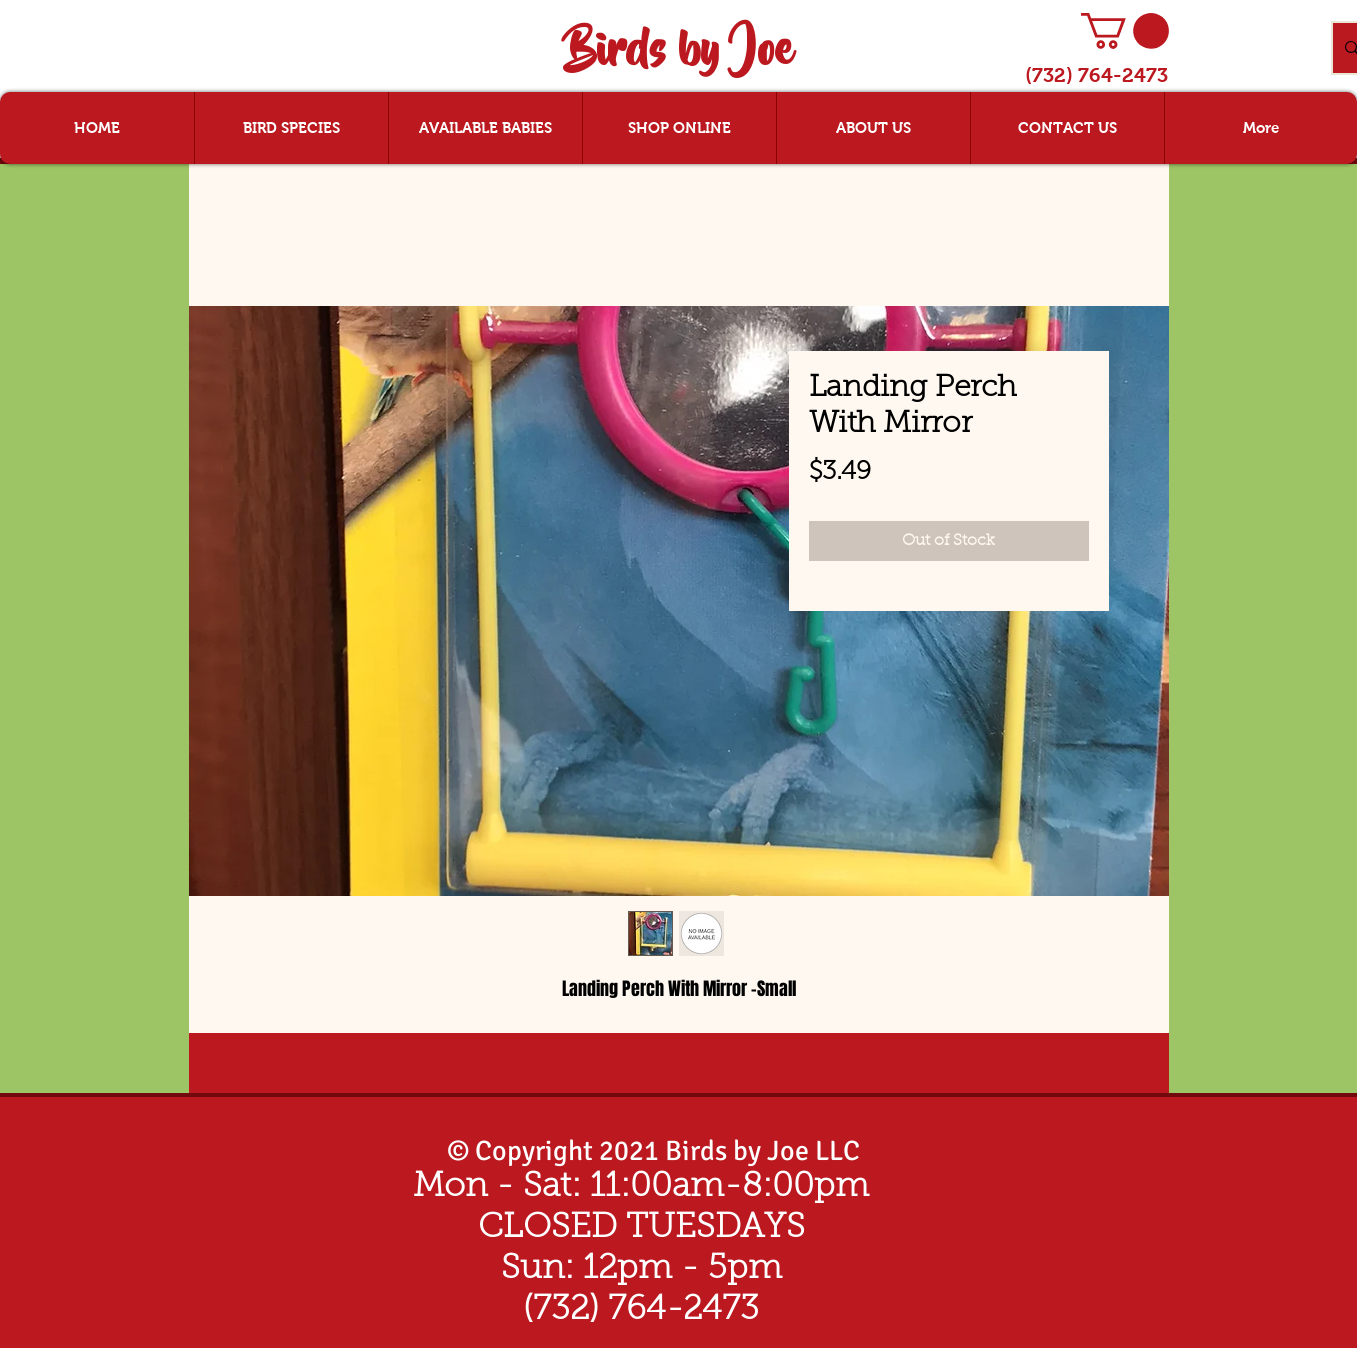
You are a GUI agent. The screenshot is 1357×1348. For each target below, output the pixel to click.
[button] (1125, 31)
